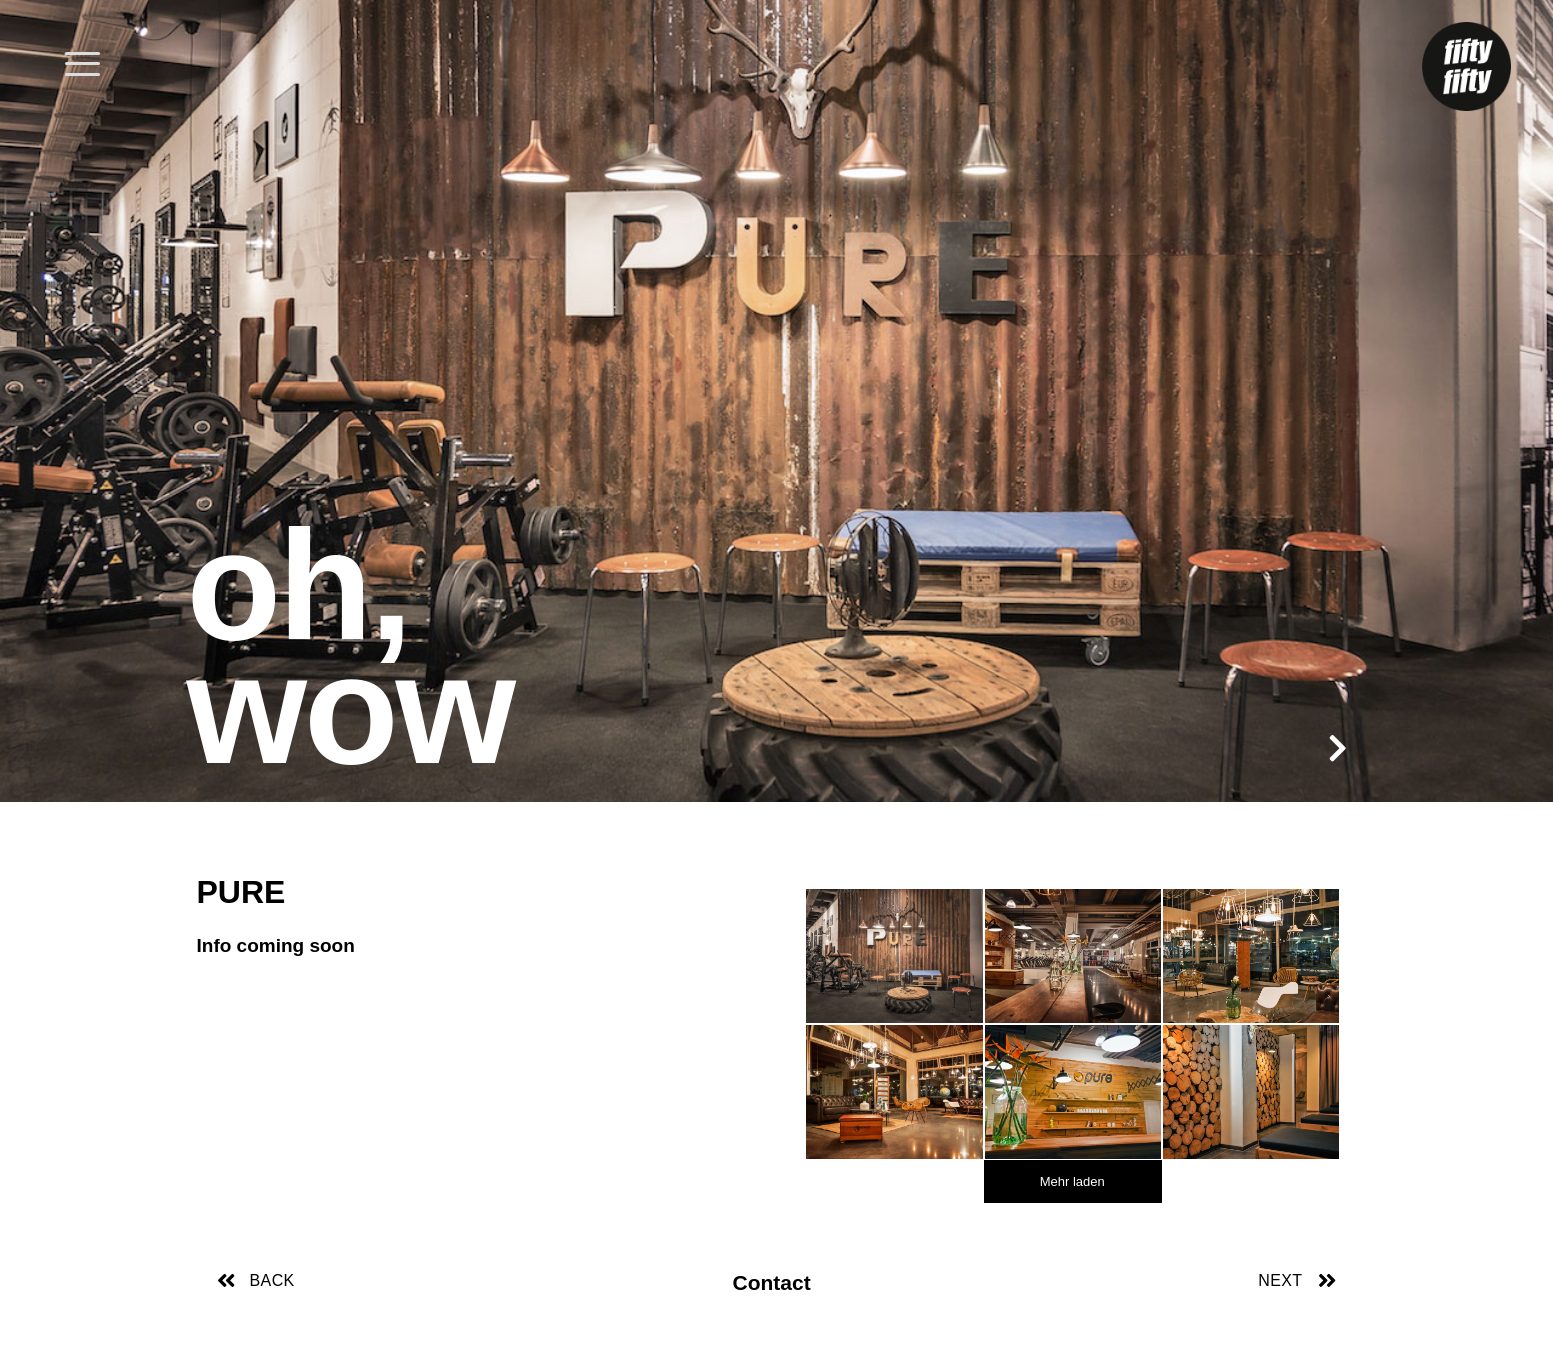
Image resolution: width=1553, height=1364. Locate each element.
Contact (772, 1282)
